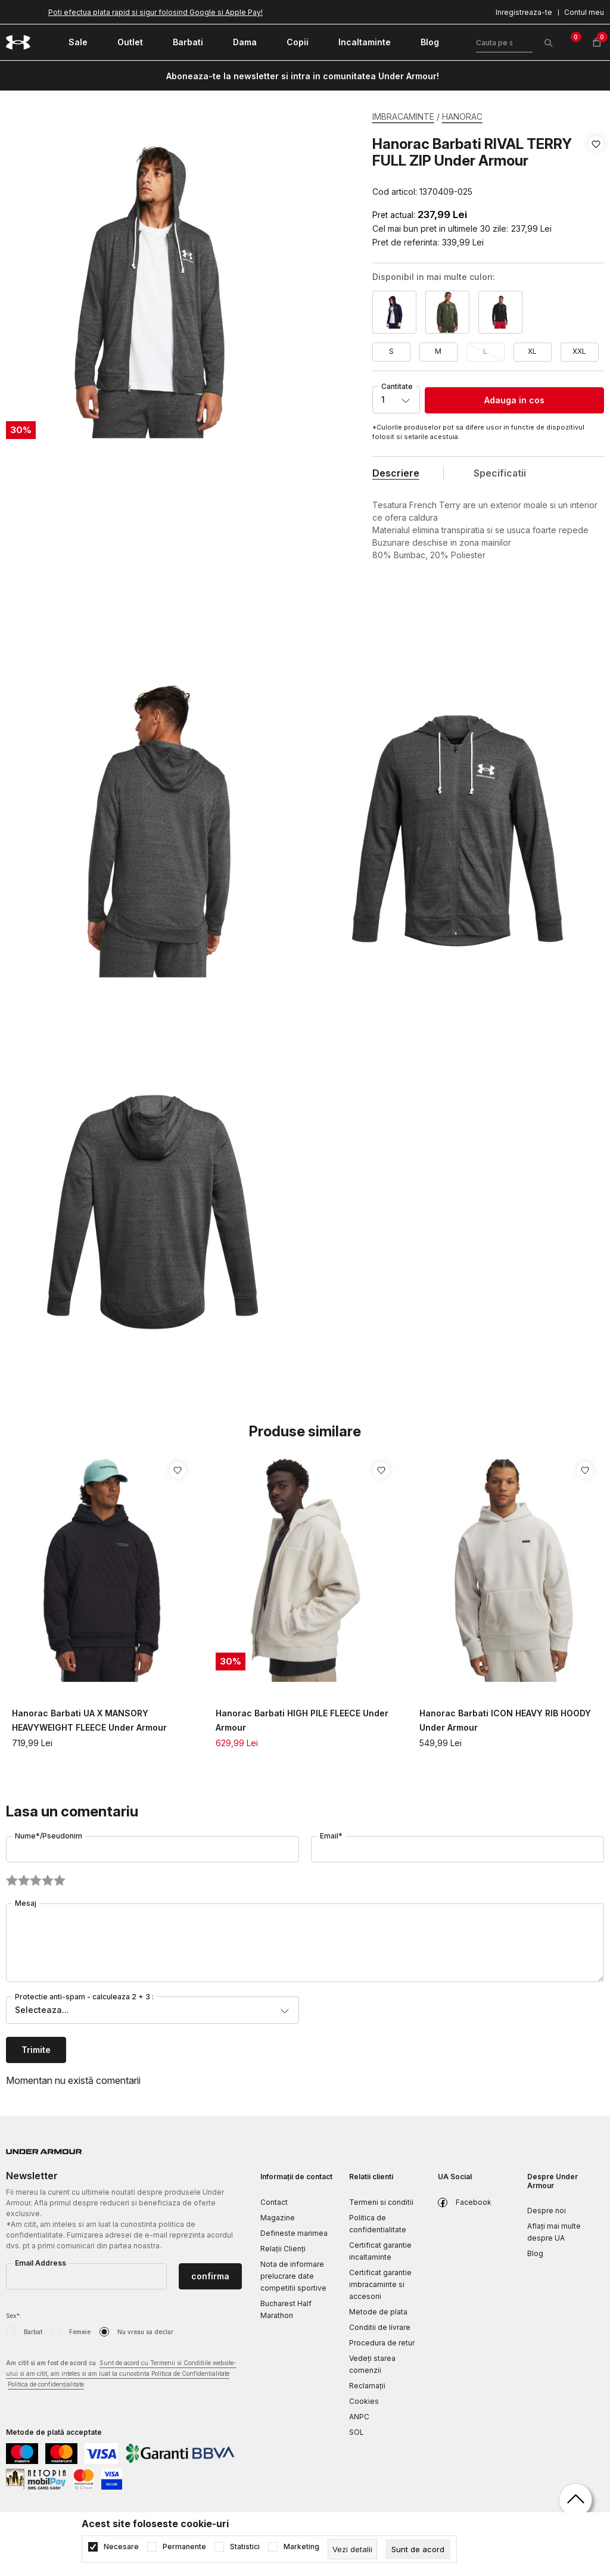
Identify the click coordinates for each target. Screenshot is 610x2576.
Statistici (245, 2546)
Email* (331, 1835)
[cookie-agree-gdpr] (417, 2549)
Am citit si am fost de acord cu (121, 2374)
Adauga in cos (514, 400)
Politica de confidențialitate (46, 2384)
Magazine (277, 2217)
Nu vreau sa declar (145, 2332)
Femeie (80, 2332)
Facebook (473, 2202)
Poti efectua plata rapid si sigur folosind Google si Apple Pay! (155, 12)
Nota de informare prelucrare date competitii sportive (293, 2276)
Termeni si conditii (381, 2202)
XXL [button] (579, 351)
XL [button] (532, 351)
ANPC (359, 2416)
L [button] (485, 351)
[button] (596, 168)
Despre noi (546, 2210)
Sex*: (13, 2316)
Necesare (121, 2546)
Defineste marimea (294, 2233)
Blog (535, 2253)
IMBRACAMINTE (403, 116)
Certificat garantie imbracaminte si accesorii (380, 2284)
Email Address (40, 2262)
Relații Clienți (283, 2248)
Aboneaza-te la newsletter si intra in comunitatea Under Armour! (302, 76)
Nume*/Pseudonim (48, 1835)
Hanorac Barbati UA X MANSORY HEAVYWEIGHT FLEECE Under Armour (89, 1720)
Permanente (184, 2546)
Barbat (33, 2332)
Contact (274, 2202)
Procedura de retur (382, 2342)
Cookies (364, 2401)
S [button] (391, 351)
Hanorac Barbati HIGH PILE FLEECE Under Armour (302, 1720)
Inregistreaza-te (524, 12)
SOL (356, 2432)
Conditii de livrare (379, 2327)
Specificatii (500, 473)
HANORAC (462, 116)
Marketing (301, 2546)
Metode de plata (378, 2311)
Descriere (395, 473)
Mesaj (25, 1903)
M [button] (438, 351)
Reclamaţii (367, 2385)
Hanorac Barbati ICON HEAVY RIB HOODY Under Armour (505, 1720)
